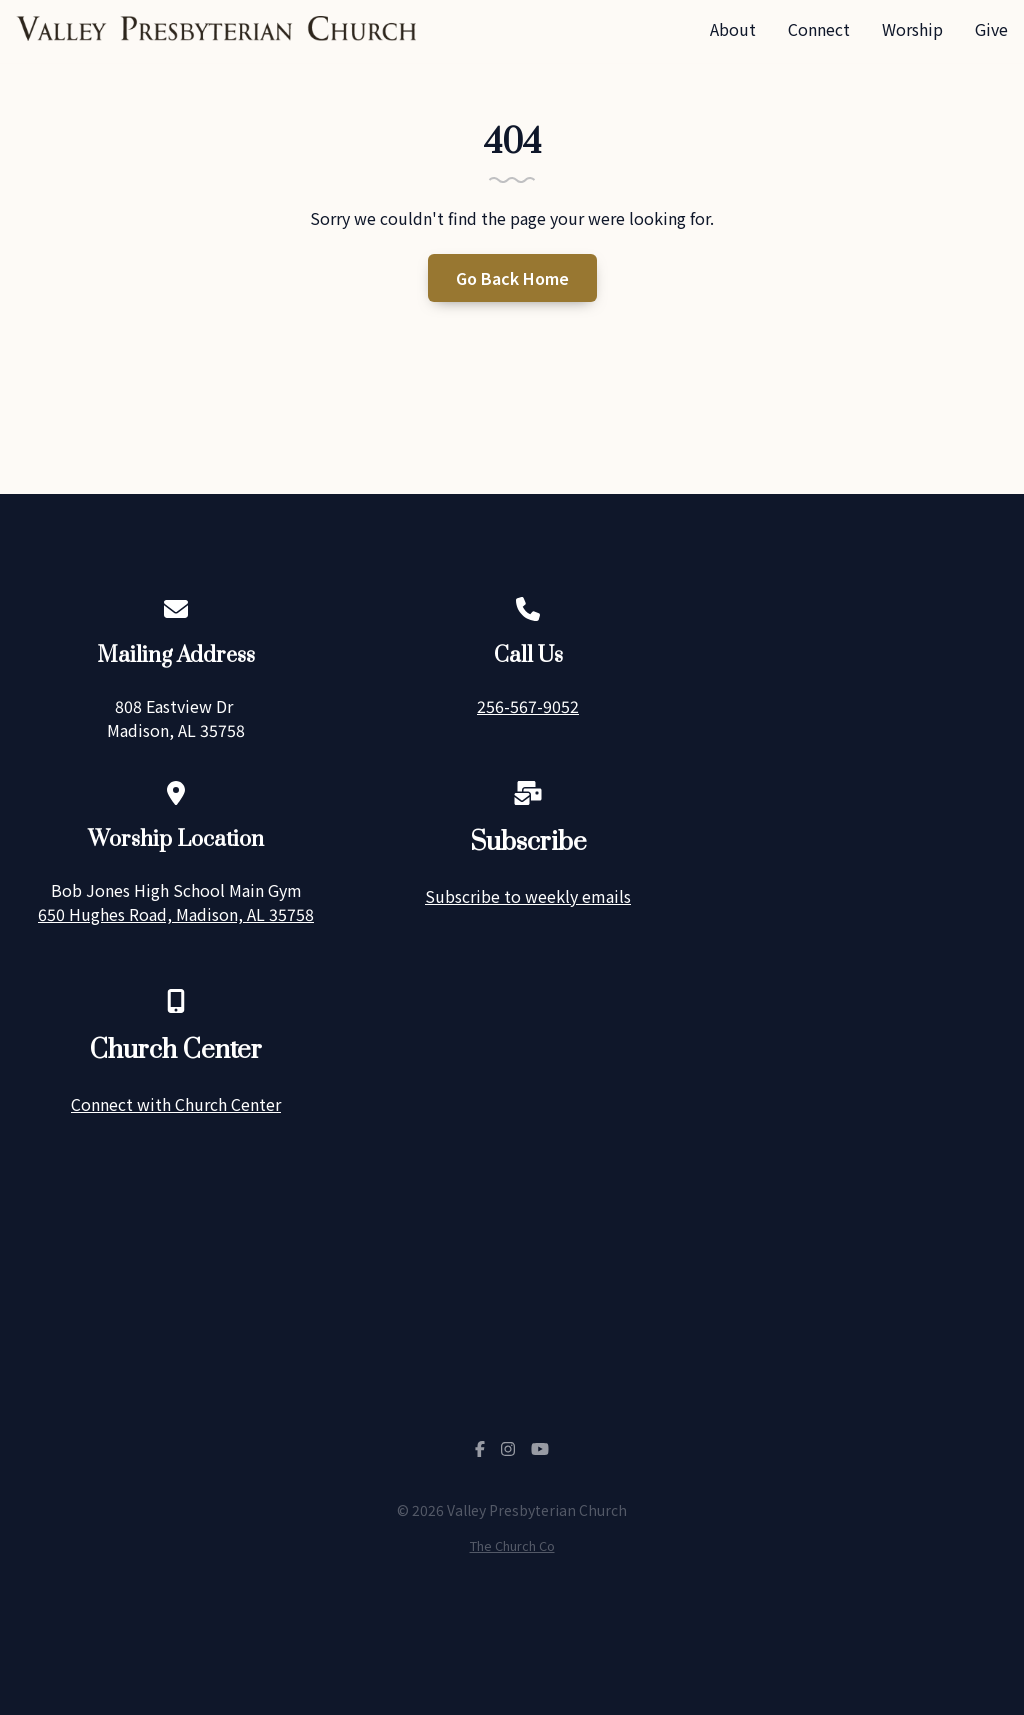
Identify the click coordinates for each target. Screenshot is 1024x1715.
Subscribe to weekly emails (528, 896)
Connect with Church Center (176, 1104)
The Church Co (512, 1545)
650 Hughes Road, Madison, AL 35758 (176, 914)
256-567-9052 (528, 706)
